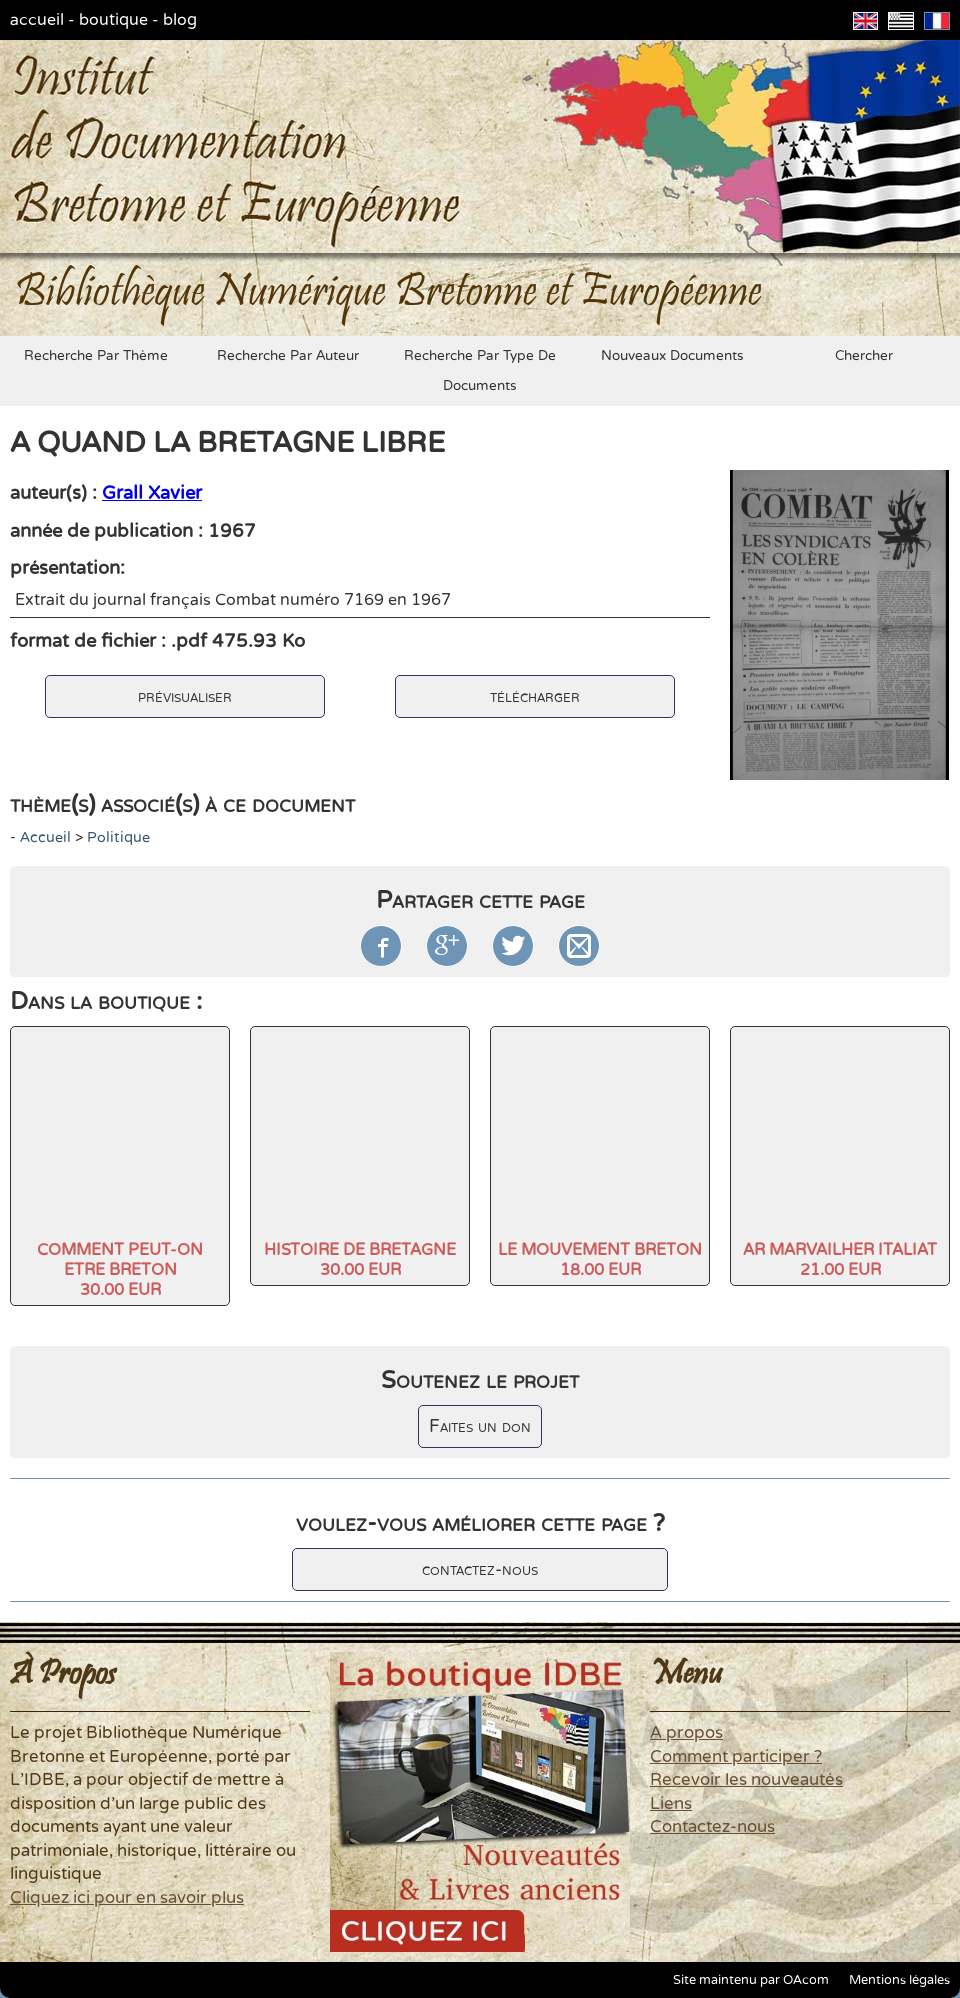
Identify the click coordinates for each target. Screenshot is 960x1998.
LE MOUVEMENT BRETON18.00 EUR (600, 1260)
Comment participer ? (736, 1757)
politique (118, 837)
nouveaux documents (672, 356)
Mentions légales (899, 1980)
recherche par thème (96, 356)
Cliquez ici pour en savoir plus (127, 1898)
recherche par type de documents (480, 371)
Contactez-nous (712, 1827)
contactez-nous (480, 1569)
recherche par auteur (288, 356)
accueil (37, 20)
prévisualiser (185, 696)
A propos (686, 1733)
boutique (113, 20)
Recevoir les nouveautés (746, 1780)
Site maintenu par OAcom (751, 1980)
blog (180, 20)
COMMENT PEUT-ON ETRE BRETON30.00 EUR (120, 1270)
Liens (671, 1804)
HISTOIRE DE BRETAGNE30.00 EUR (360, 1260)
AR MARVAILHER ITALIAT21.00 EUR (840, 1260)
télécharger (535, 696)
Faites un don (480, 1426)
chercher (864, 356)
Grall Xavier (152, 493)
